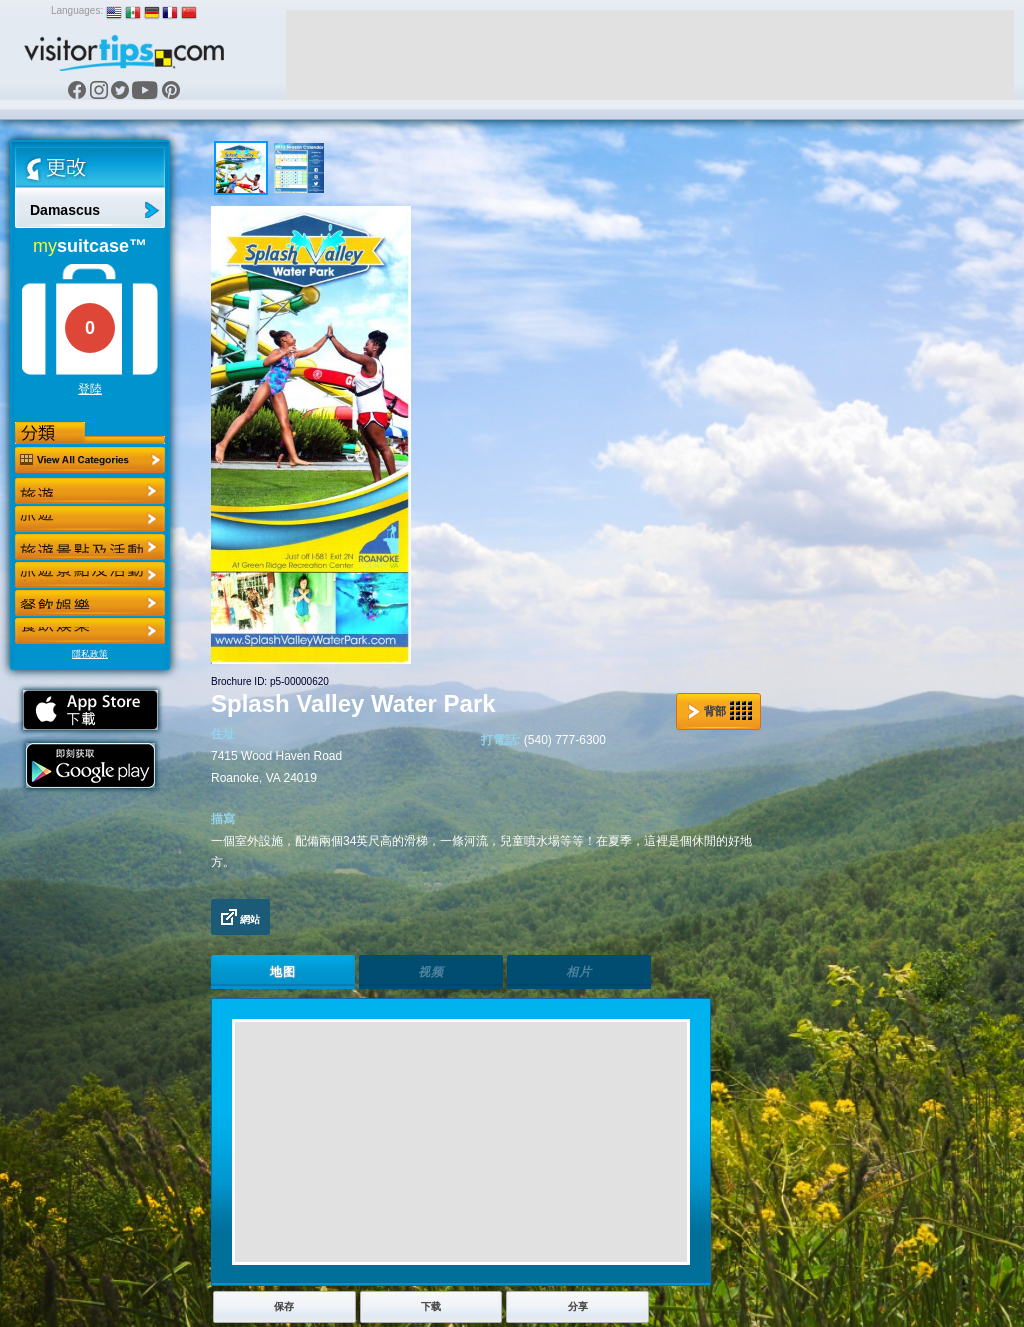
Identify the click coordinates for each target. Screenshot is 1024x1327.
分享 (578, 1306)
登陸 (90, 389)
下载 (431, 1306)
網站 (240, 917)
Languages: (77, 10)
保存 (284, 1306)
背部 (720, 711)
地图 (283, 972)
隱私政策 (90, 654)
